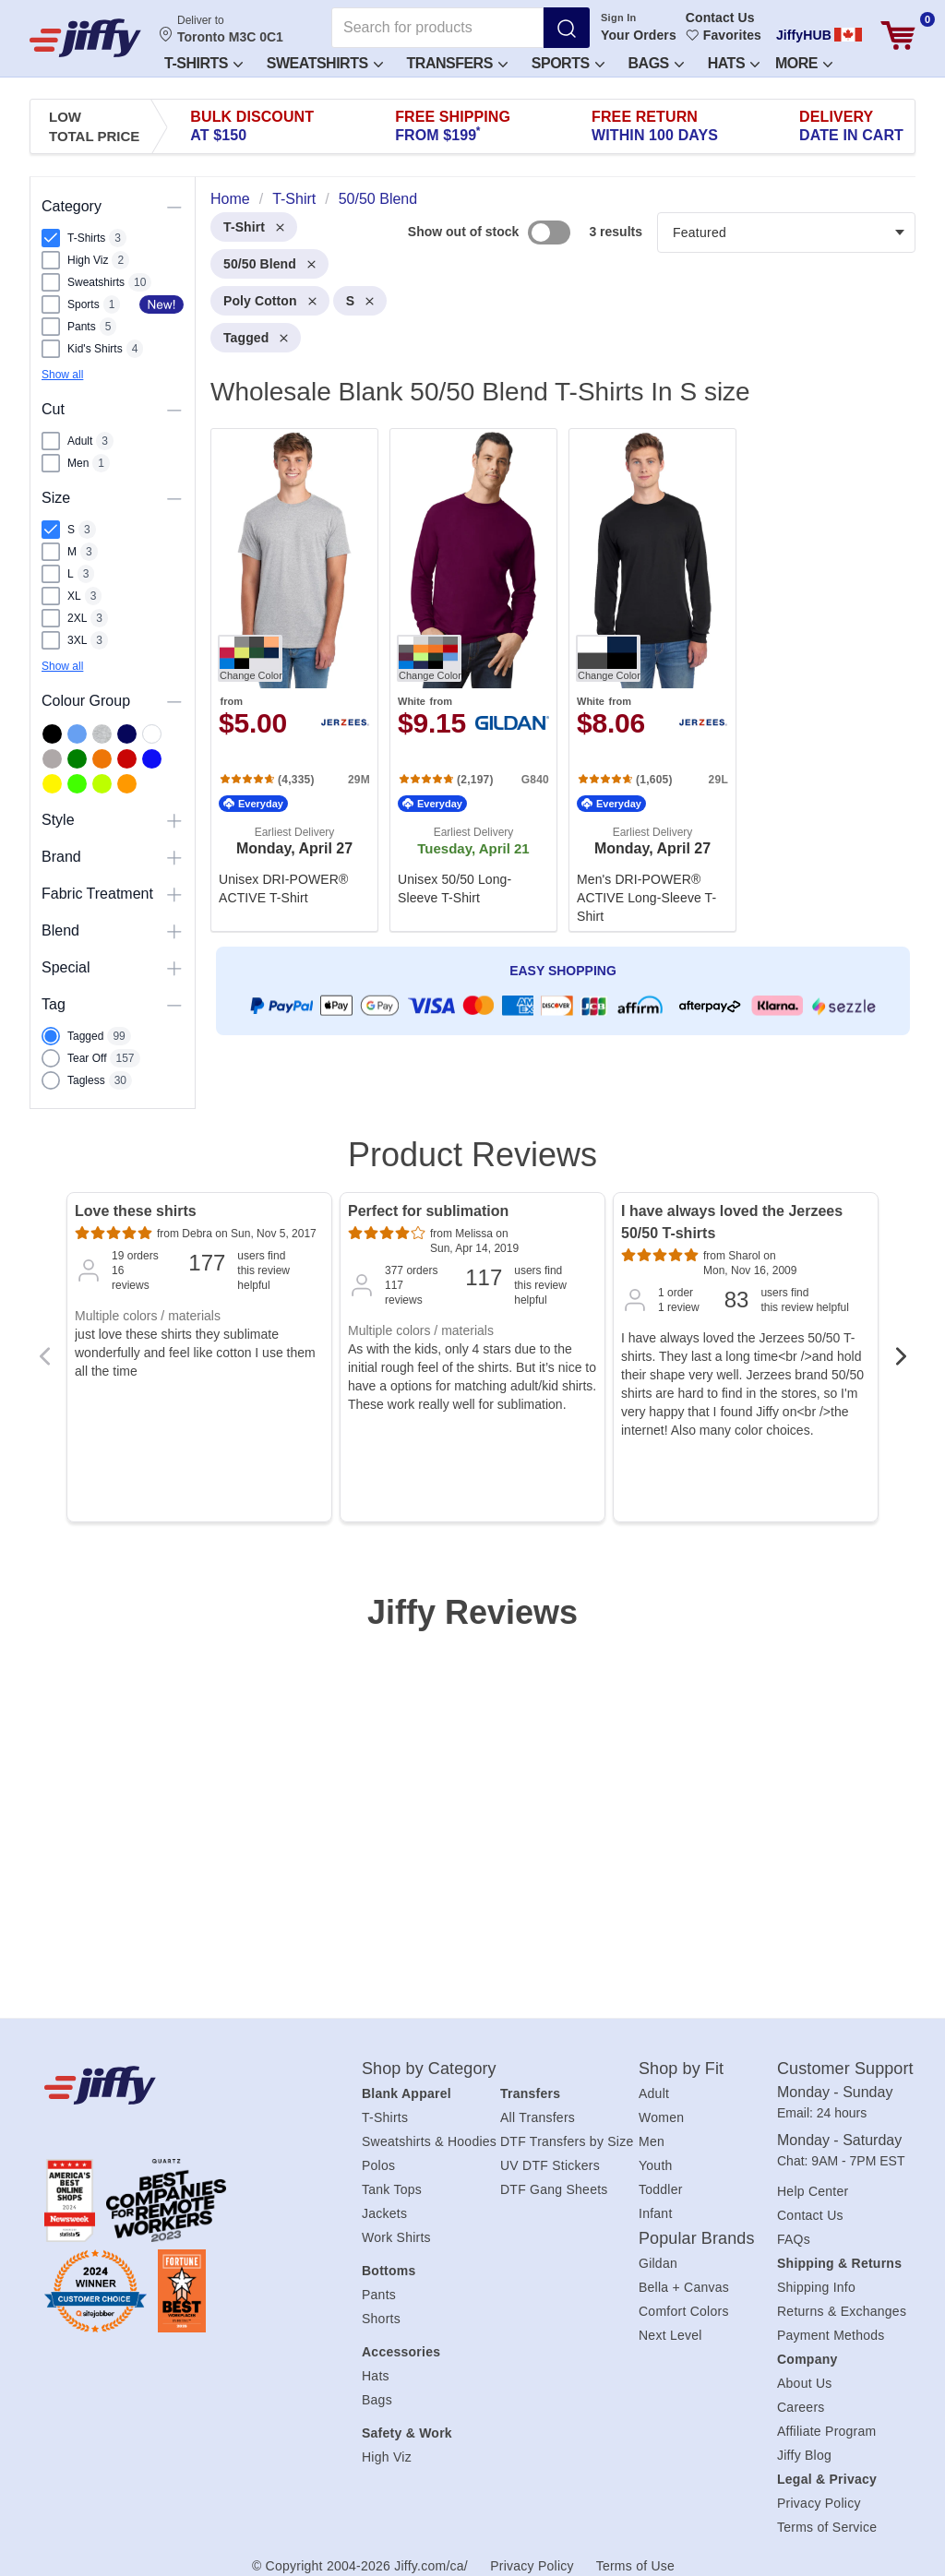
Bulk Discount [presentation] (252, 126)
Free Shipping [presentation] (452, 126)
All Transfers (537, 2117)
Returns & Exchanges (841, 2311)
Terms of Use (635, 2565)
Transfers (457, 63)
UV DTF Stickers (550, 2165)
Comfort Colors (684, 2311)
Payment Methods (831, 2335)
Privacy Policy (819, 2503)
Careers (801, 2407)
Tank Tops (392, 2189)
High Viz (387, 2457)
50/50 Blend (269, 263)
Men (651, 2141)
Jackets (384, 2213)
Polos (378, 2165)
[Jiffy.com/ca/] (173, 2085)
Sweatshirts (325, 63)
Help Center (812, 2191)
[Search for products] (437, 27)
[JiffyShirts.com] (85, 37)
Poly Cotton (270, 300)
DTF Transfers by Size (567, 2141)
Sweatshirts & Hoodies (429, 2141)
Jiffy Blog (804, 2455)
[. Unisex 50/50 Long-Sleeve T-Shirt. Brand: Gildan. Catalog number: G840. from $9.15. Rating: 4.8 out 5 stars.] (473, 680)
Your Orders (638, 35)
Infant (656, 2213)
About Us (804, 2383)
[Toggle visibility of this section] (174, 206)
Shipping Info (816, 2287)
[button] (202, 62)
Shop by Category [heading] (429, 2068)
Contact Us (720, 17)
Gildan (658, 2263)
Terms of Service (827, 2527)
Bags (377, 2399)
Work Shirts (396, 2237)
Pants (379, 2294)
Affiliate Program (826, 2431)
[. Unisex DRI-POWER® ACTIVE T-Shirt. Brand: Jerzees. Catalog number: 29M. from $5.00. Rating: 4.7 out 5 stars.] (294, 680)
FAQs (793, 2239)
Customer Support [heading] (845, 2068)
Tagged (255, 337)
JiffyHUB (803, 35)
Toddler (661, 2189)
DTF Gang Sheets (554, 2189)
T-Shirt (253, 227)
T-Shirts (203, 63)
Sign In (618, 17)
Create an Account (638, 129)
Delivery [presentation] (851, 126)
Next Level (670, 2335)
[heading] (555, 640)
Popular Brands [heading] (696, 2238)
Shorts (381, 2318)
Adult (654, 2093)
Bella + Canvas (684, 2287)
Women (661, 2117)
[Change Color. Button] (250, 658)
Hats (734, 63)
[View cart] (897, 35)
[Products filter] (786, 232)
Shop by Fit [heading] (681, 2068)
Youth (656, 2165)
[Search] (567, 27)
